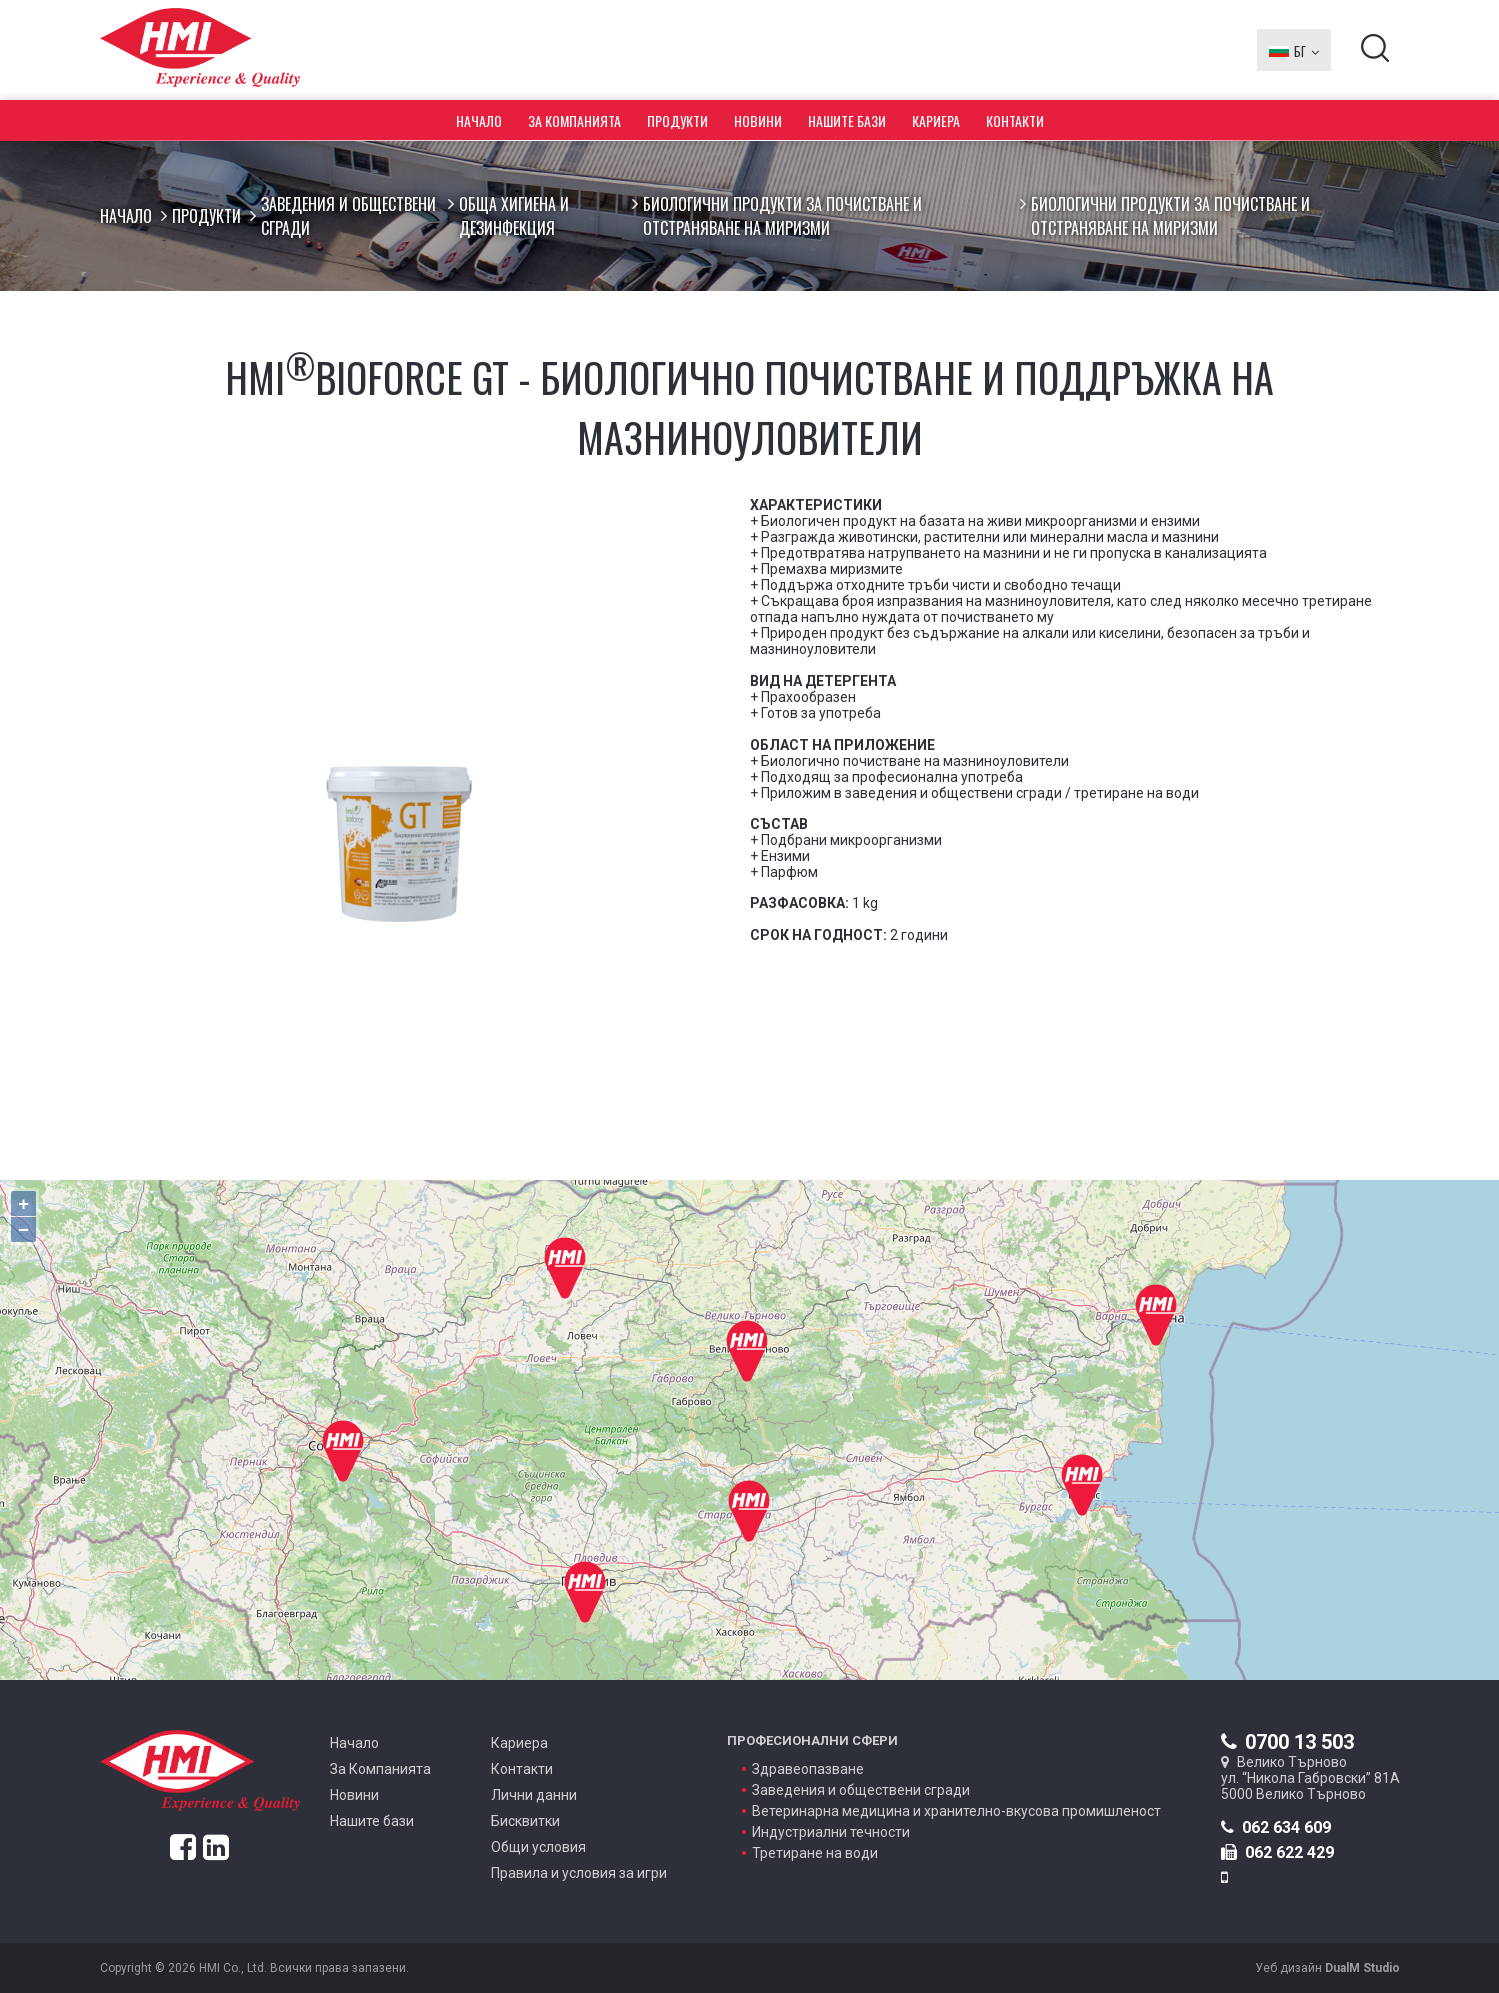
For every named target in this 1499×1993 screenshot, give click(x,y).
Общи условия (538, 1847)
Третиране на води (815, 1853)
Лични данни (534, 1795)
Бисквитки (525, 1821)
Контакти (1015, 120)
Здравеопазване (808, 1769)
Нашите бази (847, 120)
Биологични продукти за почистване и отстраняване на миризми (782, 216)
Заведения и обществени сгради (348, 216)
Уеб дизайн (1327, 1968)
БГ (1294, 50)
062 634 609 (1276, 1827)
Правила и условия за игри (579, 1873)
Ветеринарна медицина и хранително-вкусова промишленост (956, 1811)
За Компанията (574, 120)
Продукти (677, 120)
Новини (758, 120)
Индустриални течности (831, 1832)
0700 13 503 (1287, 1742)
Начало (479, 120)
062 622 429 (1277, 1852)
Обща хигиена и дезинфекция (514, 216)
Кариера (936, 120)
